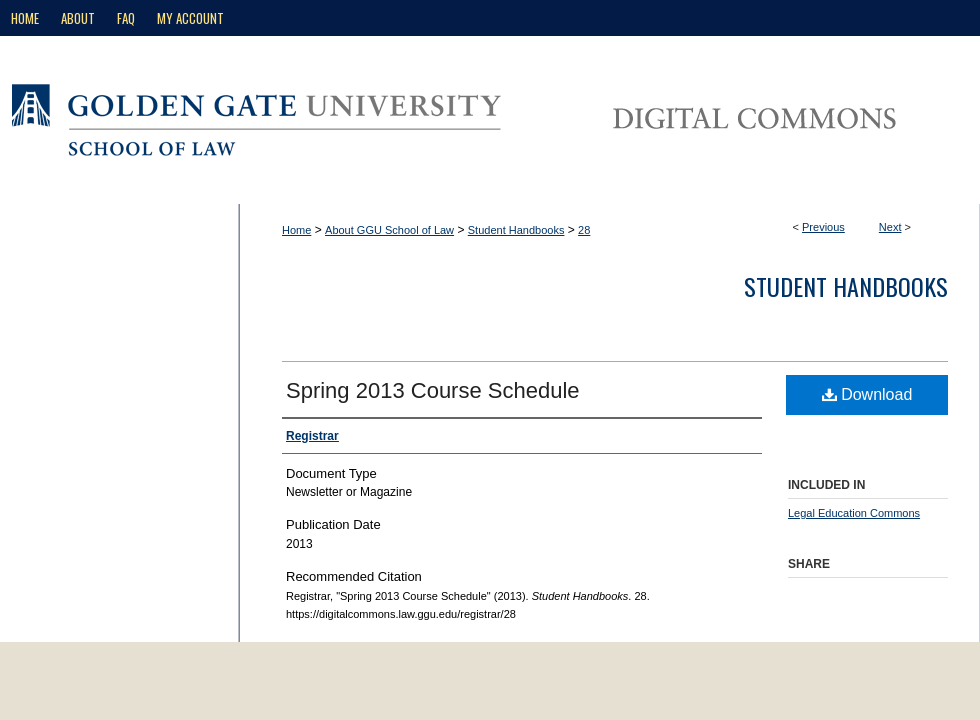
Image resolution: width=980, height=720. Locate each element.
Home (296, 230)
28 (584, 230)
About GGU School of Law (389, 230)
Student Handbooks (516, 230)
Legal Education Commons (854, 513)
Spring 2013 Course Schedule (433, 390)
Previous (823, 227)
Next (890, 227)
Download (867, 394)
